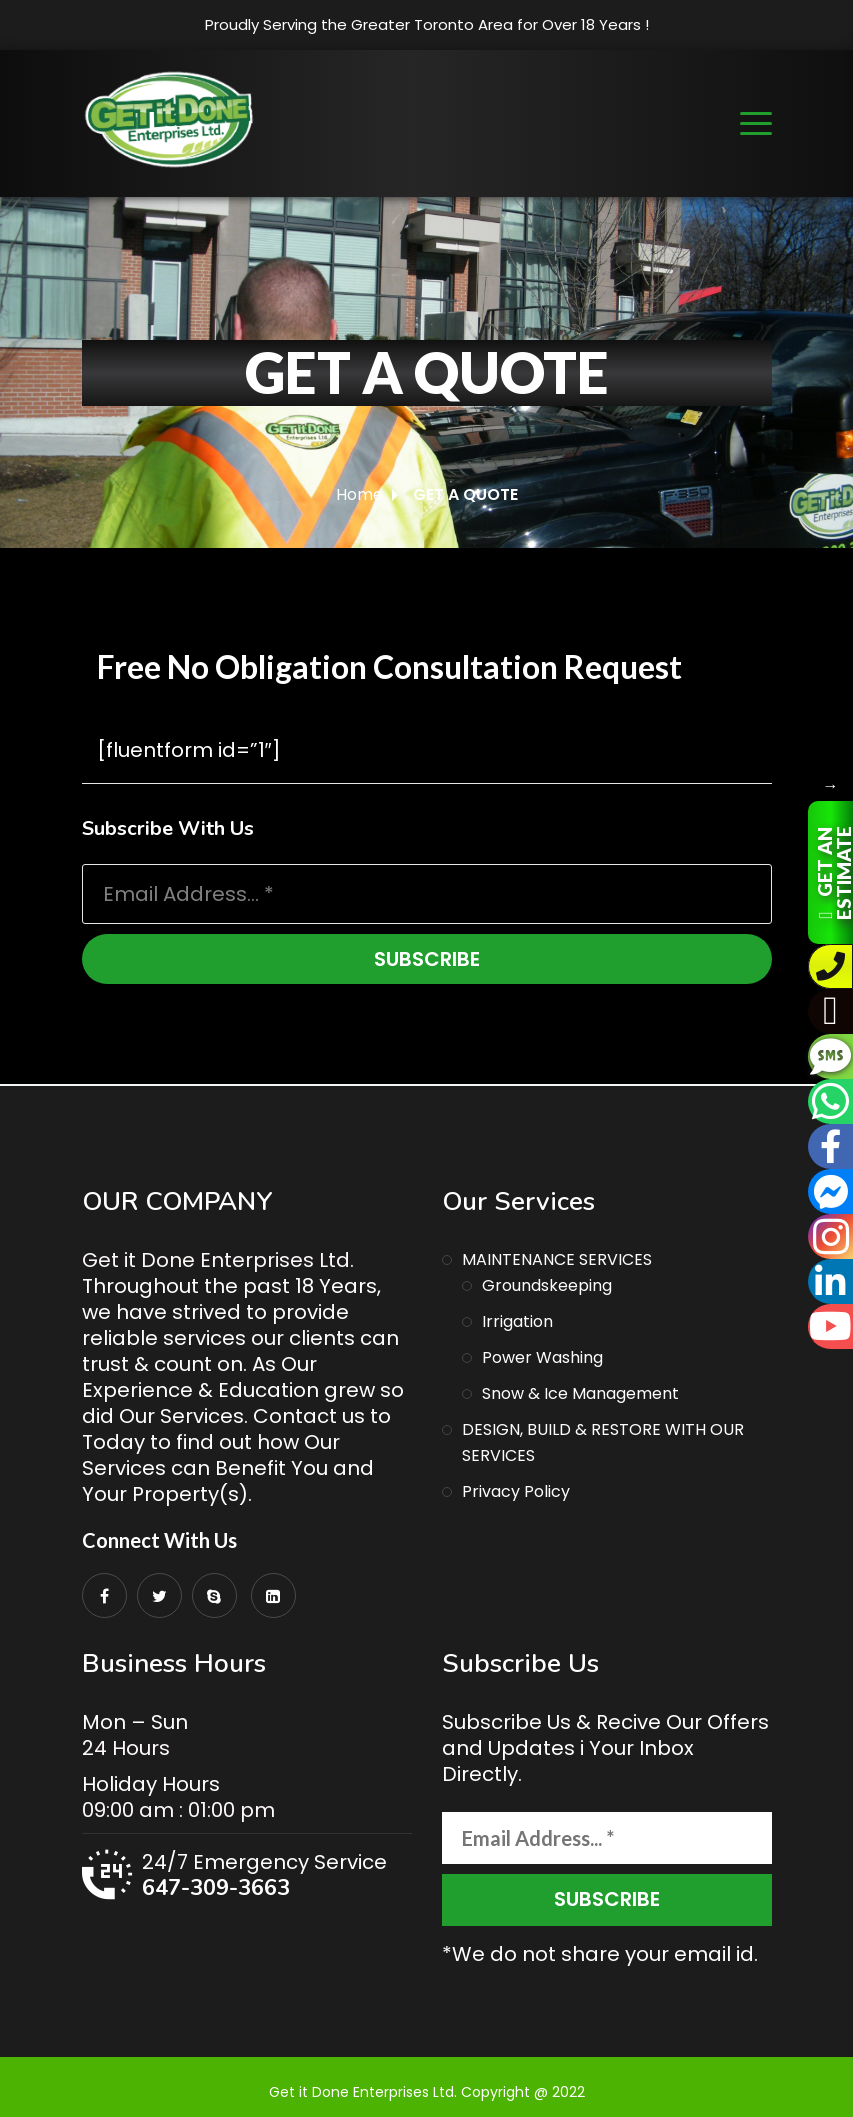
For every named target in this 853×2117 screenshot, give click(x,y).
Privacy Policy (516, 1491)
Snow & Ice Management (580, 1393)
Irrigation (517, 1321)
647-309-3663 (216, 1888)
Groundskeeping (547, 1285)
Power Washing (542, 1357)
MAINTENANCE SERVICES (557, 1259)
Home (359, 494)
